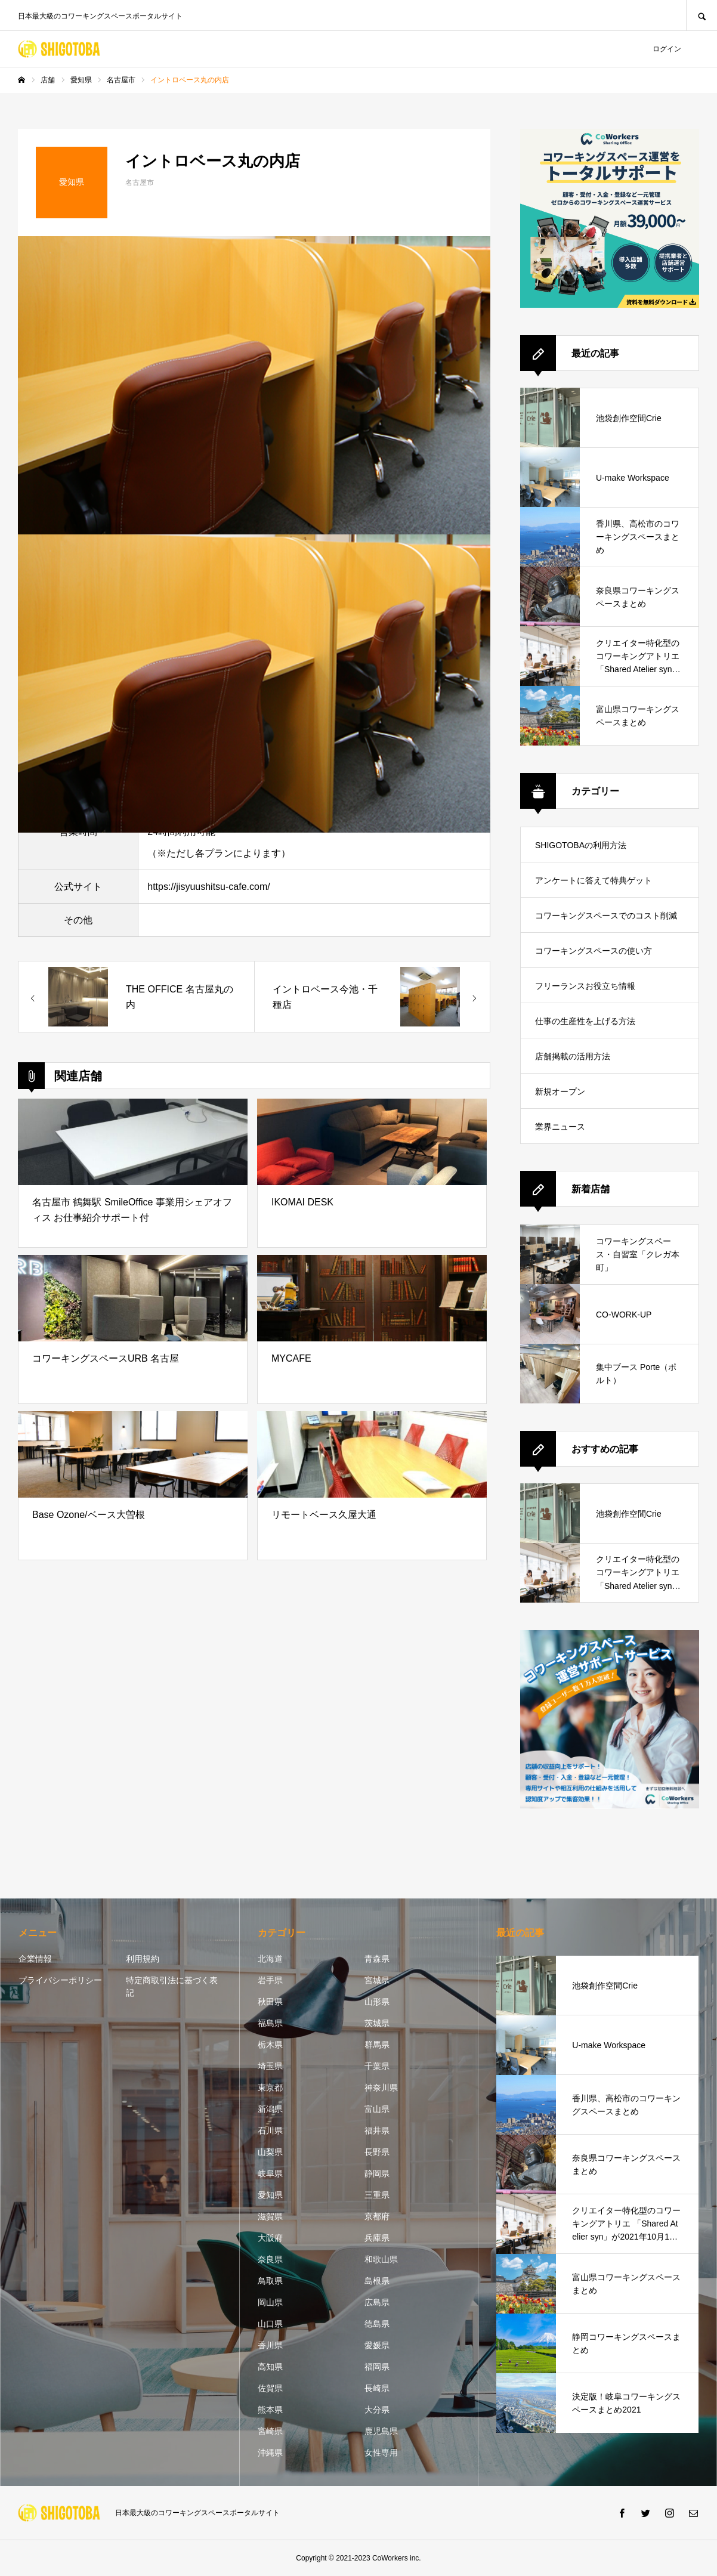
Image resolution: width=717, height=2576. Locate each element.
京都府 (377, 2216)
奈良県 (270, 2259)
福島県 (270, 2023)
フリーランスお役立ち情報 (585, 986)
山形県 (377, 2001)
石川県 (270, 2130)
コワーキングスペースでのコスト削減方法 (606, 922)
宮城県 (377, 1980)
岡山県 (270, 2302)
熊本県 (270, 2409)
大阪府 (270, 2238)
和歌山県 (381, 2259)
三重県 (377, 2195)
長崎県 (377, 2388)
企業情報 (35, 1958)
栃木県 (270, 2044)
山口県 (270, 2323)
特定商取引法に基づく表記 (172, 1986)
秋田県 (270, 2001)
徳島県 (377, 2323)
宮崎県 (270, 2431)
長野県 (377, 2152)
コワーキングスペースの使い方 (593, 950)
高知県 (270, 2366)
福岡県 (377, 2366)
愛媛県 (377, 2345)
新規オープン (560, 1091)
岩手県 (270, 1980)
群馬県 (377, 2044)
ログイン (667, 49)
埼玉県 (270, 2066)
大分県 (377, 2409)
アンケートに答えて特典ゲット (593, 880)
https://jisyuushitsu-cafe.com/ (208, 887)
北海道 (270, 1958)
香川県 (270, 2345)
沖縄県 (270, 2452)
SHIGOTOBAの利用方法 (580, 845)
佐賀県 (270, 2388)
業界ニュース (560, 1126)
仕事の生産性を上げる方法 (585, 1021)
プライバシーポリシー (60, 1980)
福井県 (377, 2130)
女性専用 (381, 2452)
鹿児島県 (381, 2431)
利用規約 (142, 1958)
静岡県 (377, 2173)
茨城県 (377, 2023)
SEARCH (701, 15)
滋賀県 (270, 2216)
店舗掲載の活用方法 (572, 1056)
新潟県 (270, 2109)
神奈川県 (381, 2087)
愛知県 (270, 2195)
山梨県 (270, 2152)
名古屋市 (139, 182)
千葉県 (377, 2066)
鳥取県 (270, 2281)
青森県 (377, 1958)
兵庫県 (377, 2238)
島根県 (377, 2281)
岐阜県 (270, 2173)
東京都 (270, 2087)
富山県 (377, 2109)
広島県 (377, 2302)
